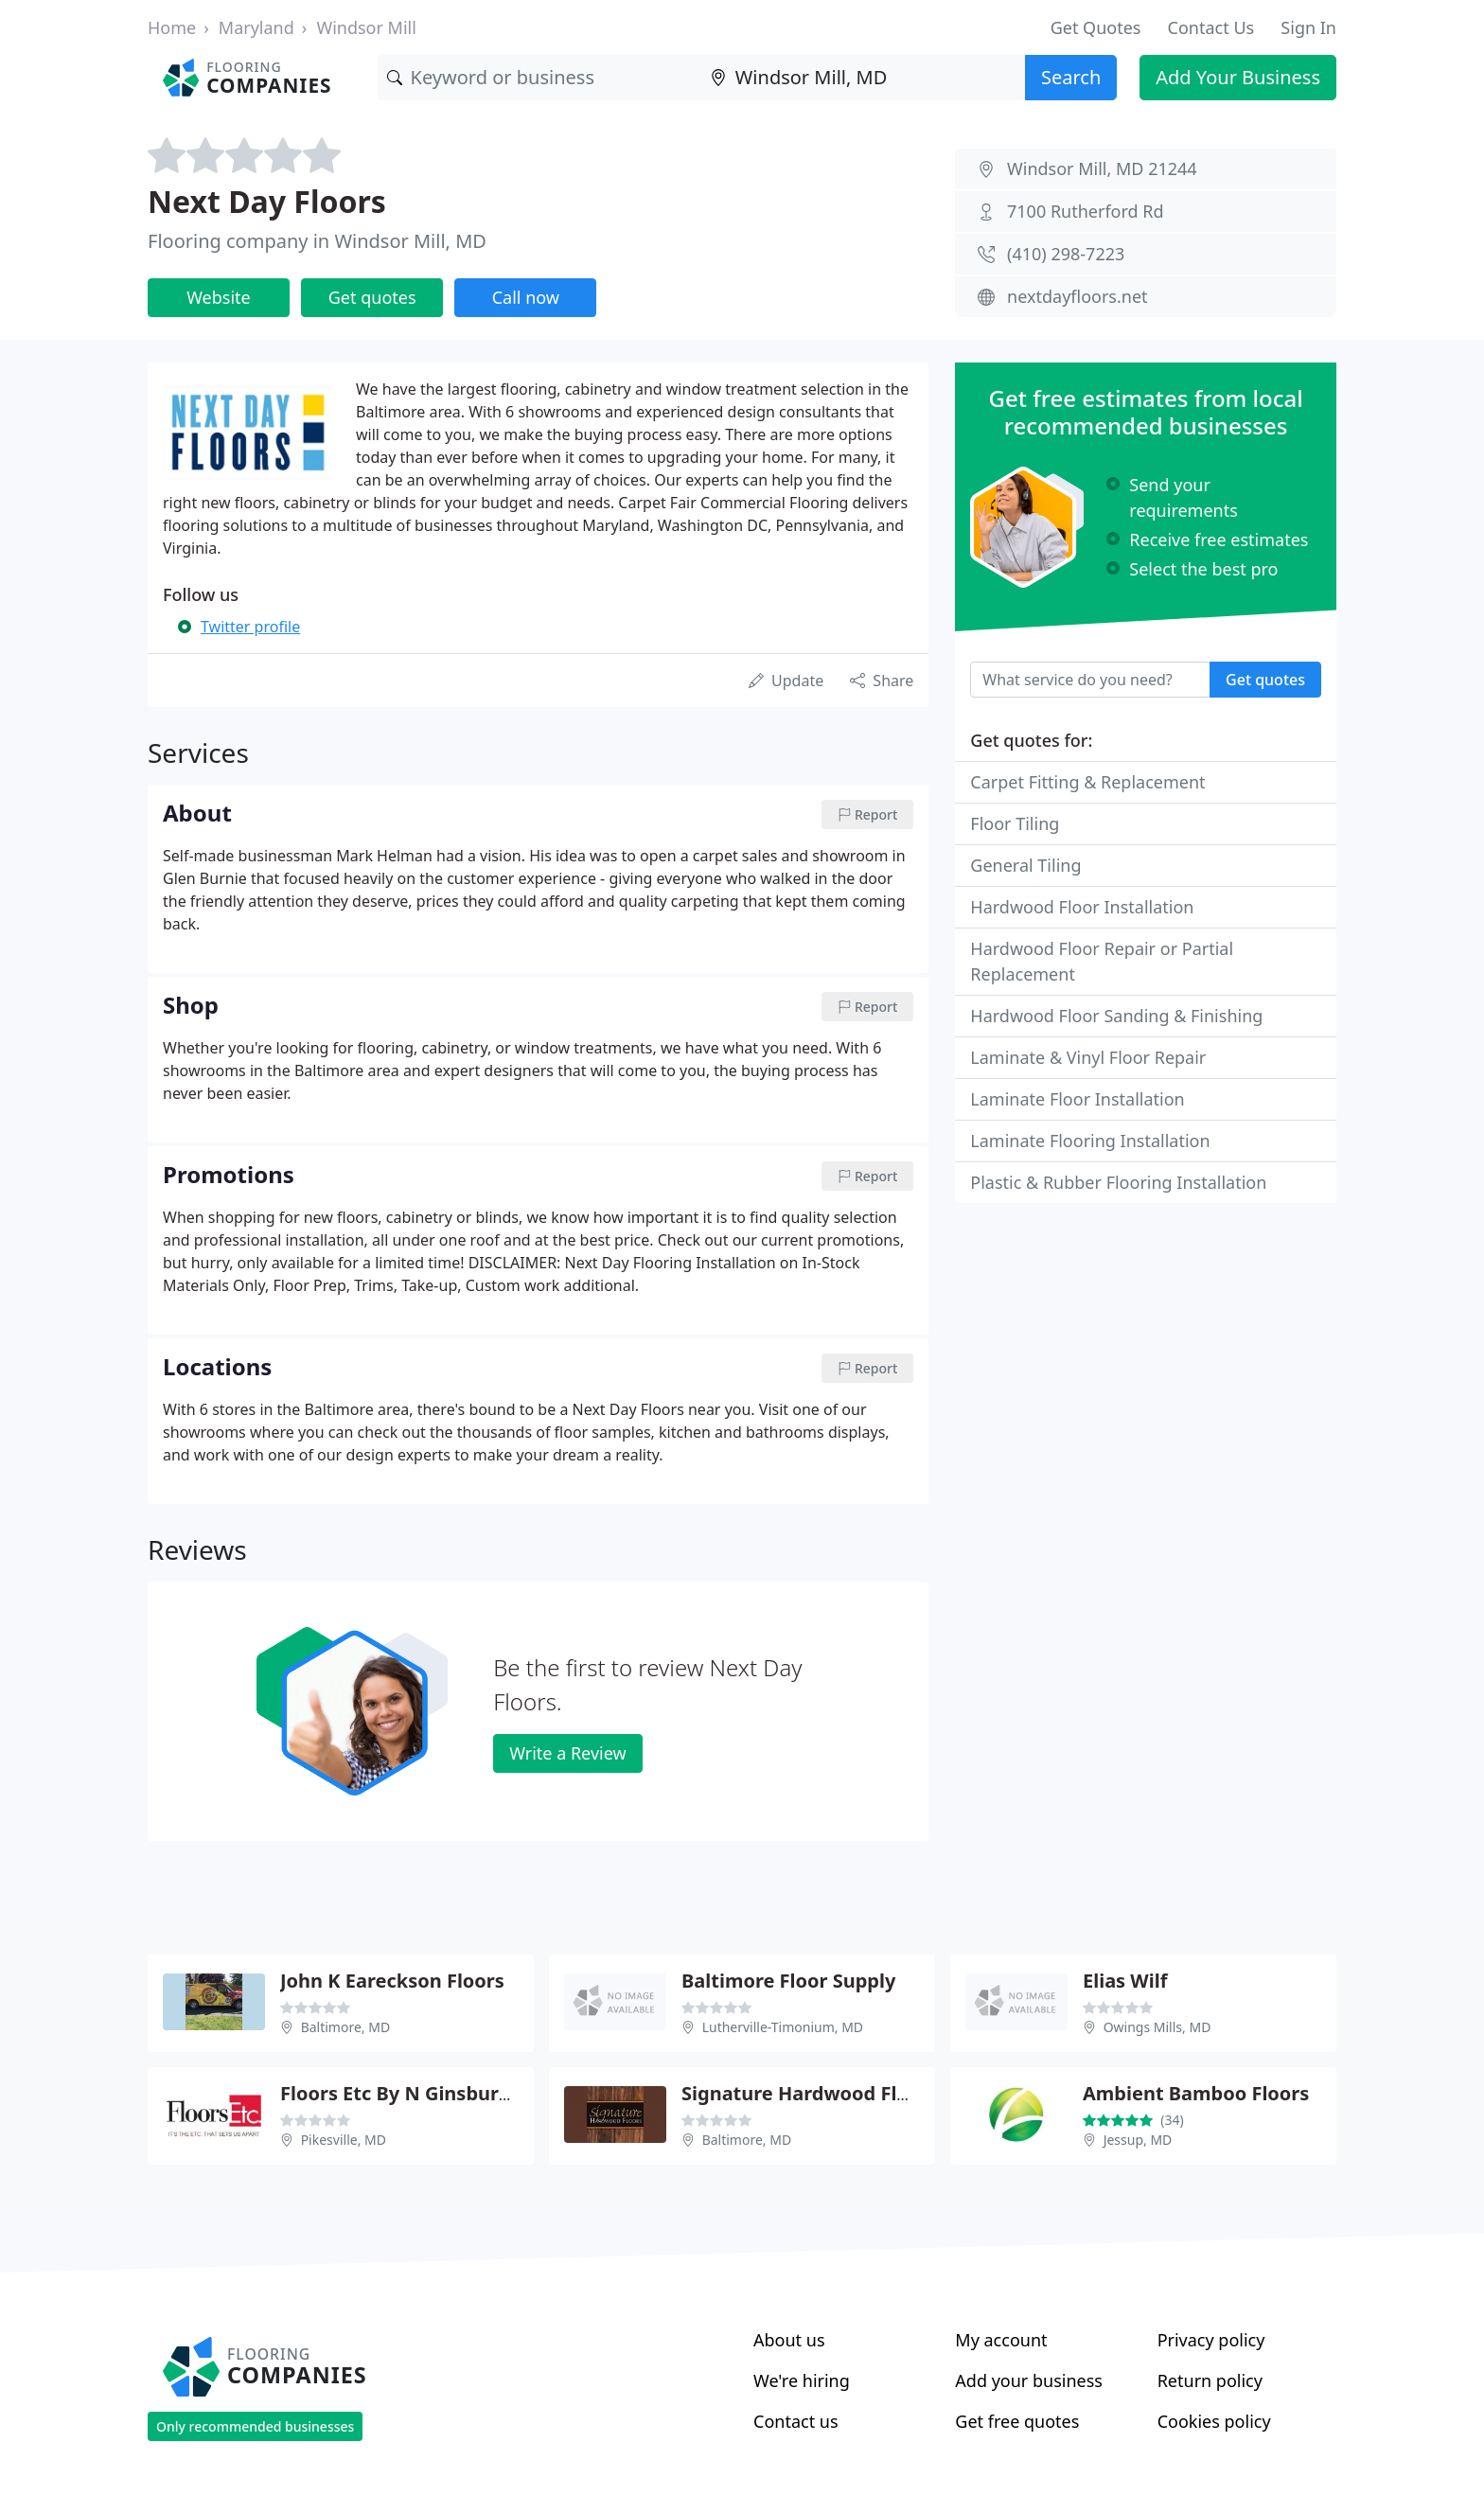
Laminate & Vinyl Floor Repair (1088, 1057)
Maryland (256, 27)
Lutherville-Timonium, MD (782, 2027)
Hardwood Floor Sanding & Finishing (1116, 1015)
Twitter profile (250, 626)
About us (789, 2339)
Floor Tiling (1014, 823)
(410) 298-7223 (1065, 253)
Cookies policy (1214, 2421)
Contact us (796, 2421)
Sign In (1308, 27)
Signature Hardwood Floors (809, 2093)
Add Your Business (1238, 77)
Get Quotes (1096, 27)
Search (1071, 77)
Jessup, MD (1138, 2140)
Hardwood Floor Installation (1081, 906)
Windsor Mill (365, 27)
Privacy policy (1211, 2339)
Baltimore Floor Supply (788, 1980)
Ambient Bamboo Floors (1196, 2093)
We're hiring (801, 2380)
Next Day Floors (267, 201)
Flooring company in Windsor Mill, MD (317, 241)
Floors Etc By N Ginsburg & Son (424, 2093)
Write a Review (567, 1753)
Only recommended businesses (255, 2426)
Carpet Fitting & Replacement (1087, 781)
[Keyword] (539, 77)
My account (1001, 2339)
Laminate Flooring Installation (1090, 1140)
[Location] (863, 77)
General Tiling (1025, 865)
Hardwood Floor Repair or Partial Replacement (1101, 961)
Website (218, 297)
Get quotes (372, 297)
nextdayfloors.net (1077, 296)
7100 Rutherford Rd (1085, 211)
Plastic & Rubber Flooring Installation (1118, 1182)
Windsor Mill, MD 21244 (1102, 168)
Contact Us (1211, 27)
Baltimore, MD (346, 2027)
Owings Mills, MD (1157, 2027)
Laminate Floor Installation (1077, 1099)
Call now (525, 297)
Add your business (1029, 2380)
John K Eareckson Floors (392, 1980)
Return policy (1210, 2380)
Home (172, 27)
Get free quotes (1017, 2421)
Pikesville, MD (343, 2140)
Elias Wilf (1125, 1980)
